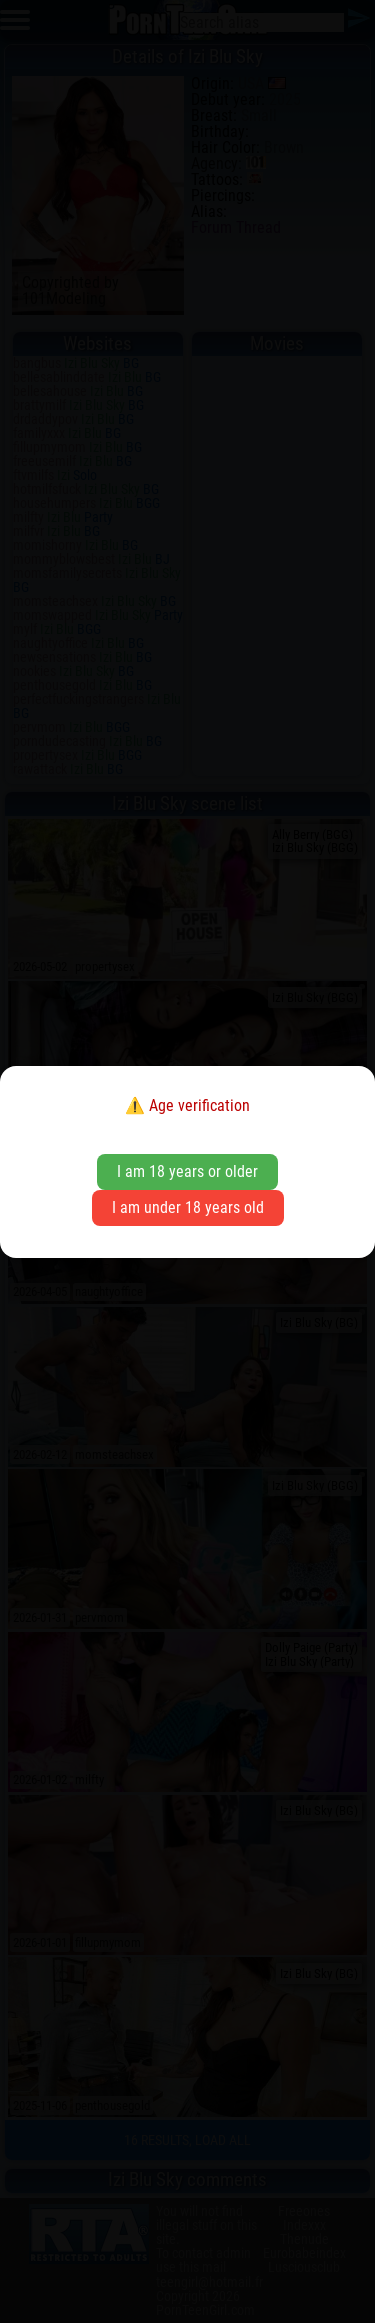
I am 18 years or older (187, 1171)
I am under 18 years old (188, 1207)
